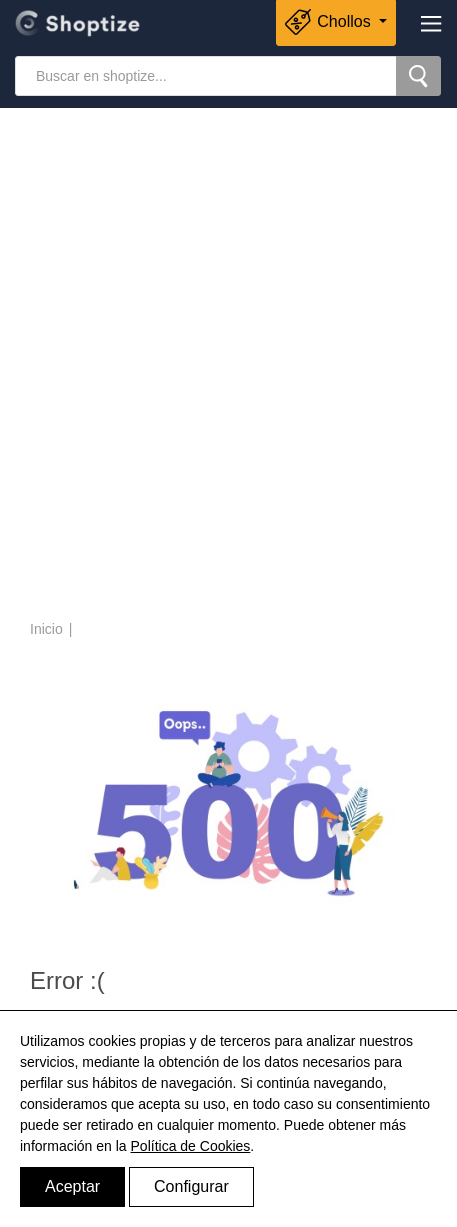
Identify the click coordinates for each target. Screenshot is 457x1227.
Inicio (46, 629)
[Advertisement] (228, 366)
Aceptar (72, 1186)
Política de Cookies (191, 1146)
